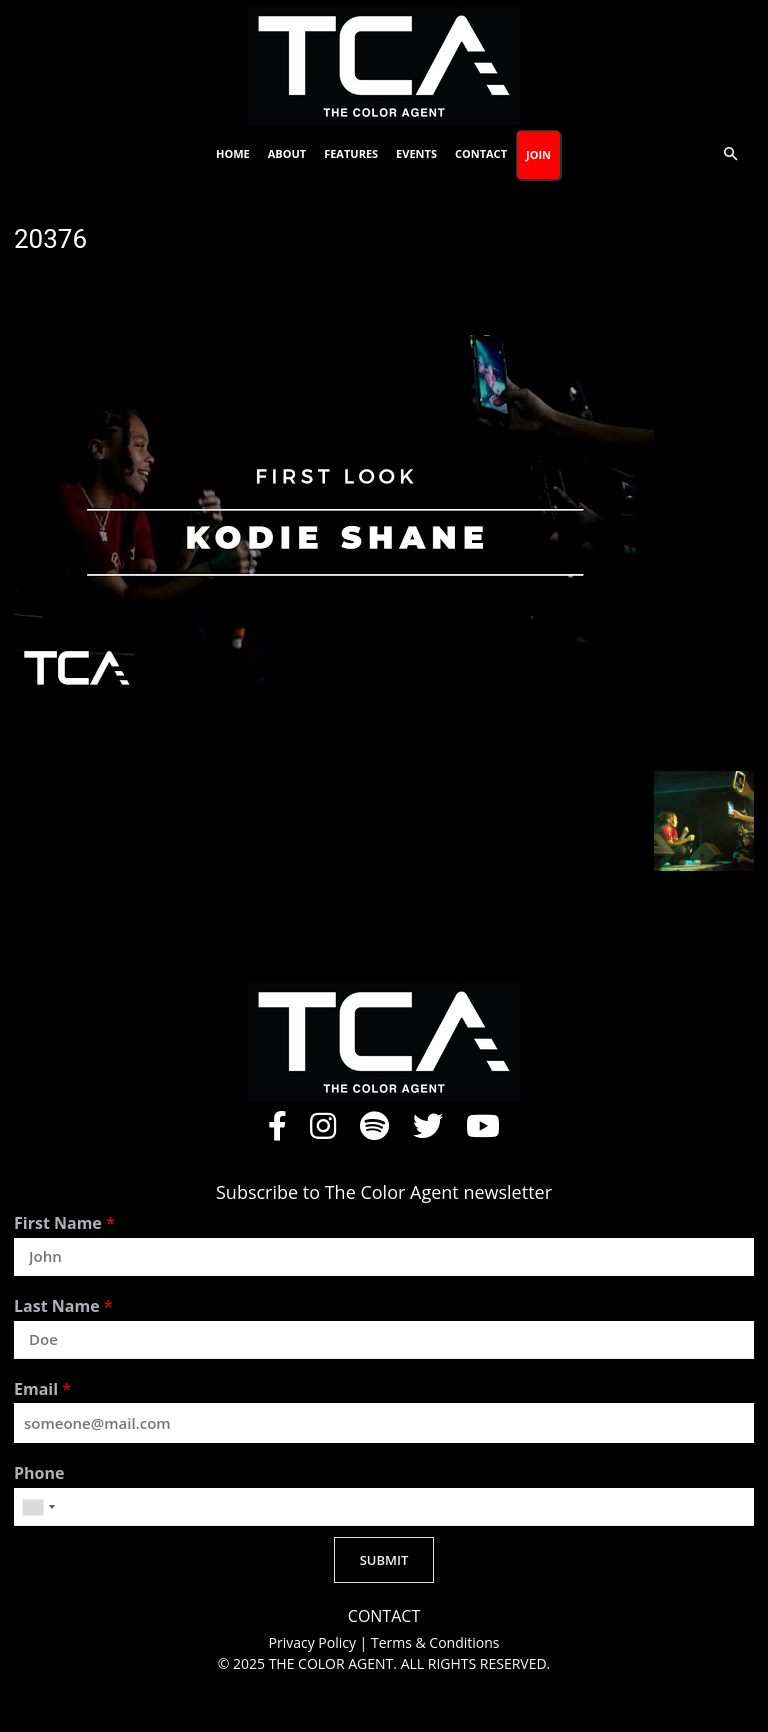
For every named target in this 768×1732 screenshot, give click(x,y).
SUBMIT (384, 1560)
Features (351, 153)
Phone (39, 1473)
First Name (64, 1223)
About (287, 153)
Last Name (63, 1306)
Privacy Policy (314, 1642)
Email (42, 1389)
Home (233, 153)
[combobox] (38, 1507)
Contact (481, 153)
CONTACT (384, 1616)
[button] (730, 154)
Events (416, 153)
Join (538, 154)
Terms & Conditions (435, 1642)
